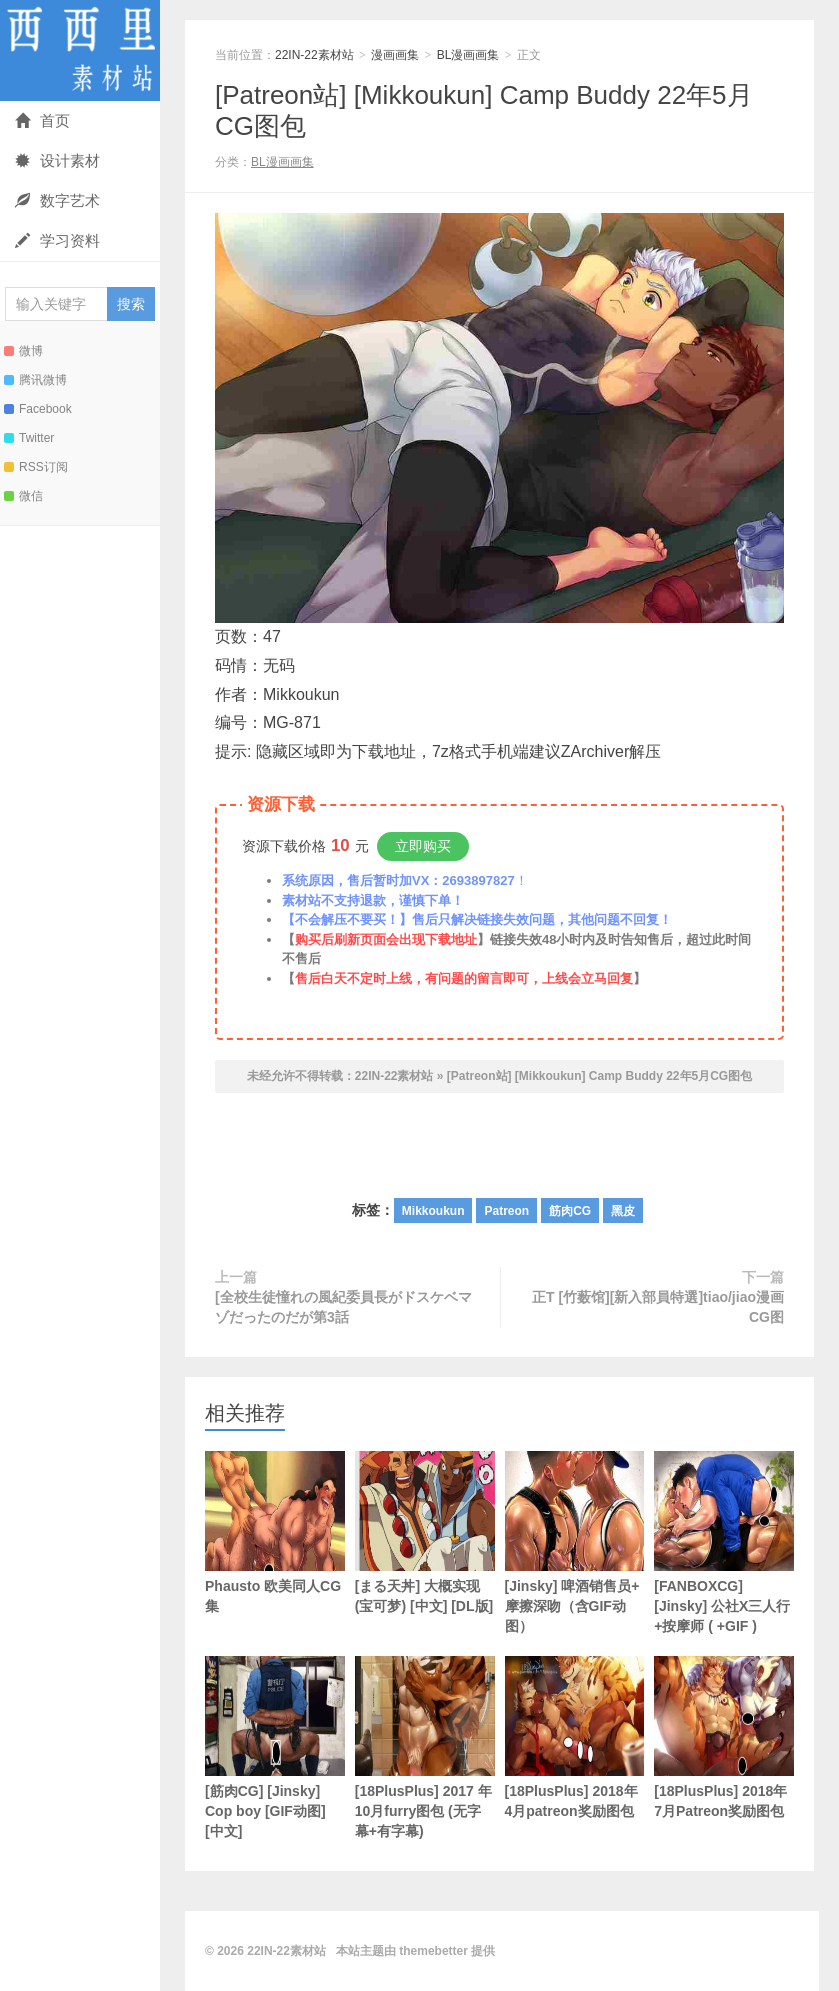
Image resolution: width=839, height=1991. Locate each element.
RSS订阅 (36, 467)
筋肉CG (570, 1211)
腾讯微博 (35, 380)
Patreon (506, 1211)
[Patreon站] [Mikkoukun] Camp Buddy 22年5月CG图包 (599, 1076)
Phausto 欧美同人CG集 (275, 1532)
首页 (42, 120)
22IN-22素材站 (80, 50)
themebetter (433, 1951)
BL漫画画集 (468, 55)
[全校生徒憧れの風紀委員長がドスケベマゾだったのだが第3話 (343, 1307)
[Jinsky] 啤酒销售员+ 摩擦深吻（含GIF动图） (575, 1542)
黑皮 (623, 1211)
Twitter (29, 438)
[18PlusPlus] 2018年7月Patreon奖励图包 (724, 1737)
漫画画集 (395, 55)
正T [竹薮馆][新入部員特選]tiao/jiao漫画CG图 (658, 1307)
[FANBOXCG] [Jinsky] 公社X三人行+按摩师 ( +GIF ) (724, 1542)
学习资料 (57, 240)
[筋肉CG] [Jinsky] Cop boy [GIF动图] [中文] (275, 1747)
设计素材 (57, 160)
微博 (23, 351)
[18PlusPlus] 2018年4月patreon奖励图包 (575, 1737)
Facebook (38, 409)
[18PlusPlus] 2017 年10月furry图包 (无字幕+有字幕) (425, 1747)
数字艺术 (57, 200)
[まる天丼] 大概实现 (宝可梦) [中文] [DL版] (425, 1532)
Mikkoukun (433, 1211)
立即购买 (423, 846)
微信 (23, 496)
